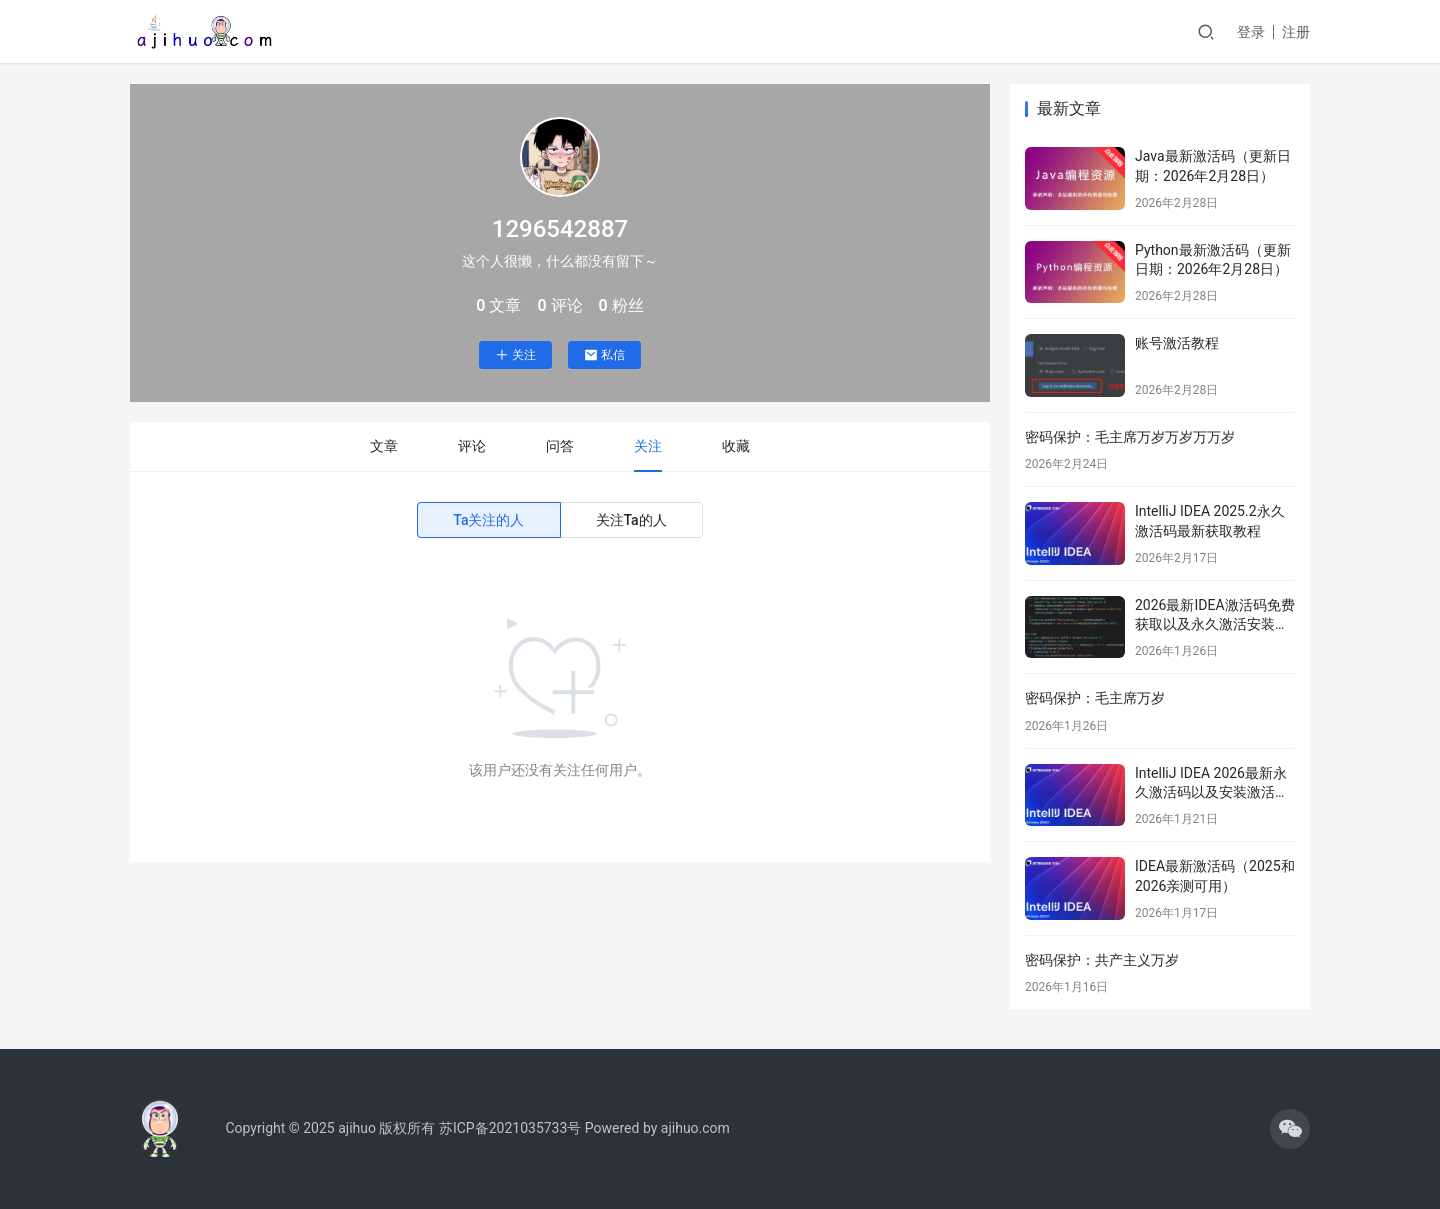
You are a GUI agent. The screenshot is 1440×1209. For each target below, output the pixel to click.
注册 (1296, 32)
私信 (604, 355)
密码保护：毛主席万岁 (1095, 698)
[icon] (1290, 1129)
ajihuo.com (695, 1128)
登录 (1251, 32)
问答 (560, 446)
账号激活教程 (1177, 343)
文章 (384, 446)
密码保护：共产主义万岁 (1102, 960)
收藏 (736, 446)
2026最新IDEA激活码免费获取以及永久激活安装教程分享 (1215, 624)
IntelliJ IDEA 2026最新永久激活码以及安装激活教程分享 (1212, 792)
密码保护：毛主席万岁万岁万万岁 (1130, 437)
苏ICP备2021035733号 (510, 1128)
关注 (515, 355)
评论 (472, 446)
